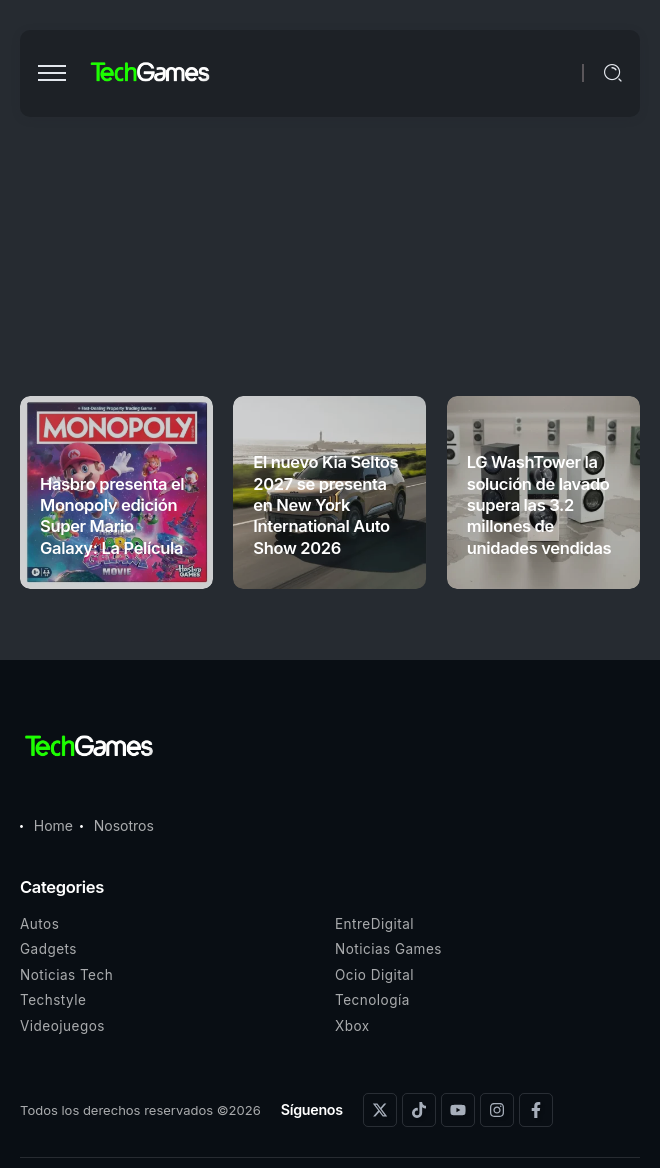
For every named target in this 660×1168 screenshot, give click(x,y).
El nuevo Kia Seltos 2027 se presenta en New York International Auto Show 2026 (325, 505)
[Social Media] (380, 1110)
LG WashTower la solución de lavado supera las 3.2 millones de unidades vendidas (539, 505)
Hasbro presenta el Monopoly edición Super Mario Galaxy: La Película (112, 516)
